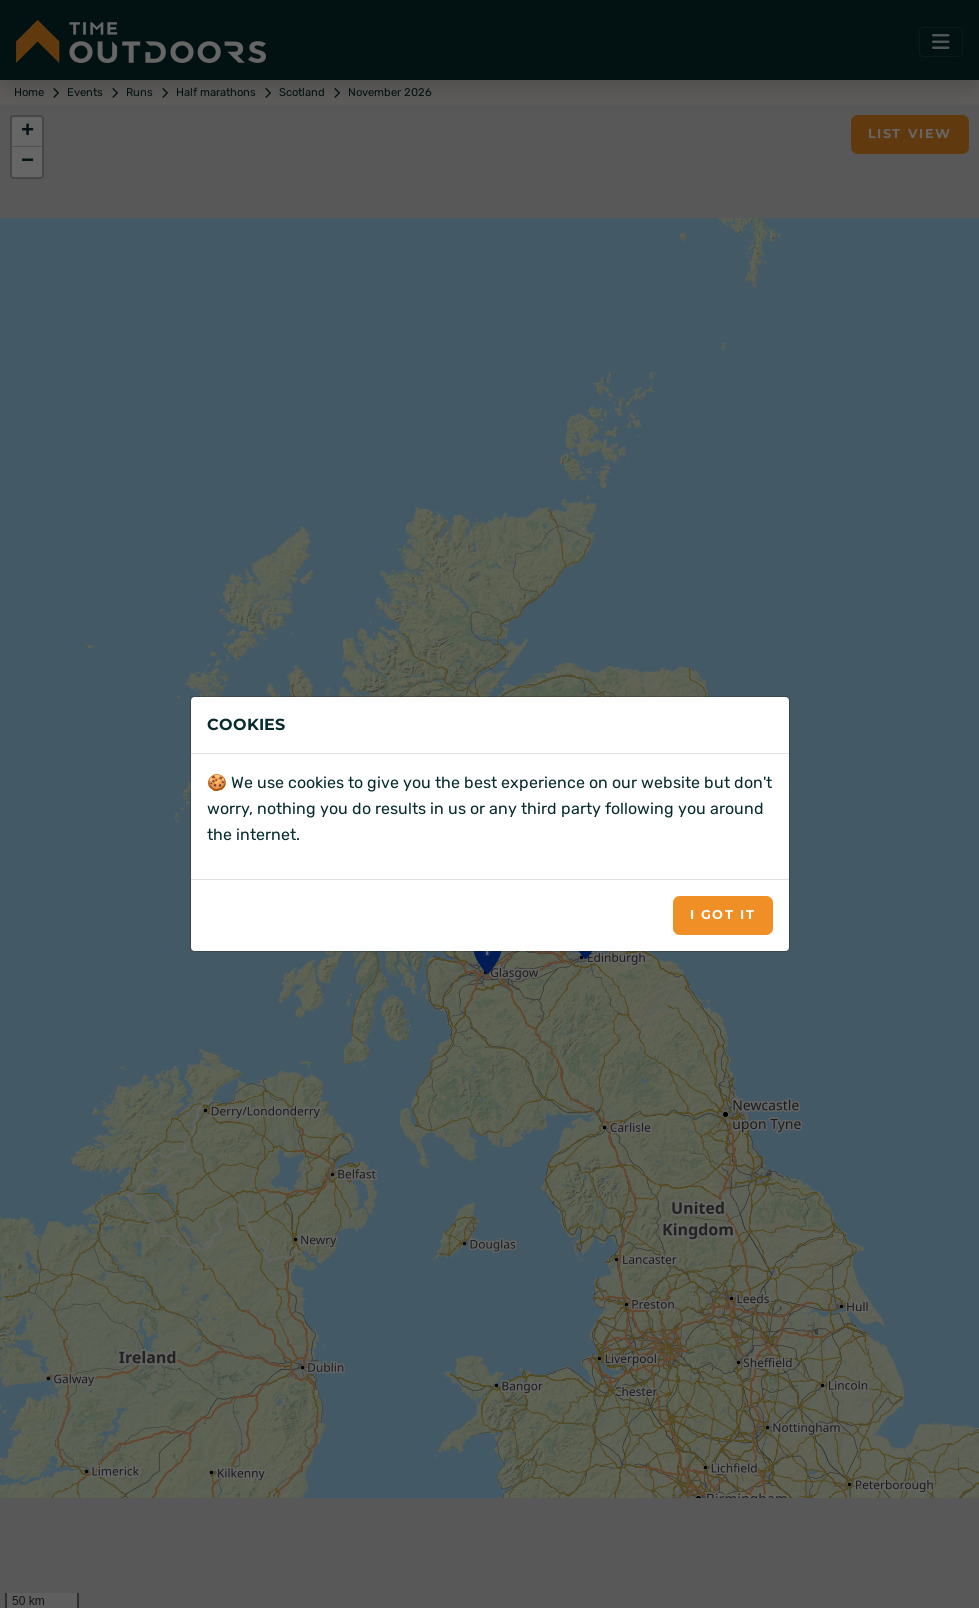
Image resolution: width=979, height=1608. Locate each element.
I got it (723, 914)
